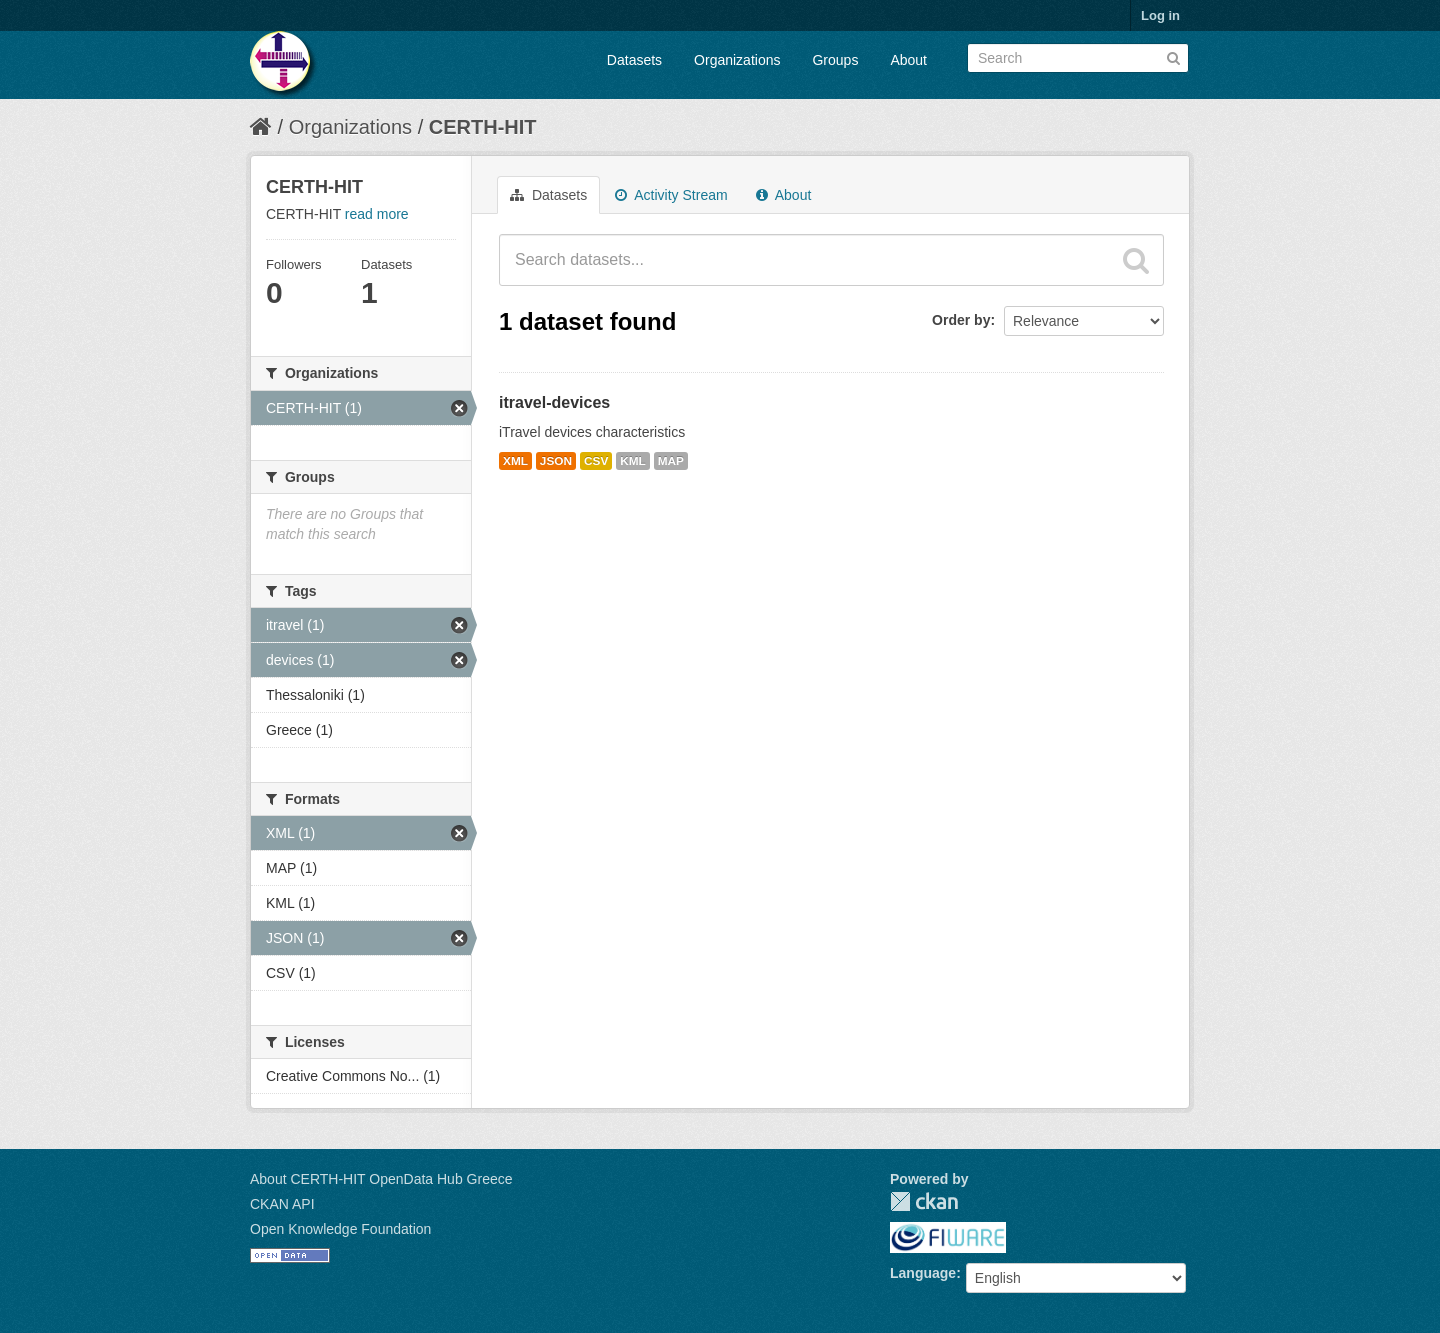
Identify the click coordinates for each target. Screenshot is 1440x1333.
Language (923, 1273)
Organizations (737, 60)
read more (377, 214)
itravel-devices (554, 402)
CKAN (924, 1201)
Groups (835, 60)
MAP (671, 461)
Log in (1160, 15)
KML (633, 461)
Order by (961, 320)
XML (515, 461)
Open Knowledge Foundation (340, 1229)
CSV (596, 461)
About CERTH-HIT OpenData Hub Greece (381, 1179)
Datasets (634, 60)
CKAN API (282, 1204)
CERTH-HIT (483, 127)
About (908, 60)
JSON (556, 461)
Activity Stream (671, 195)
